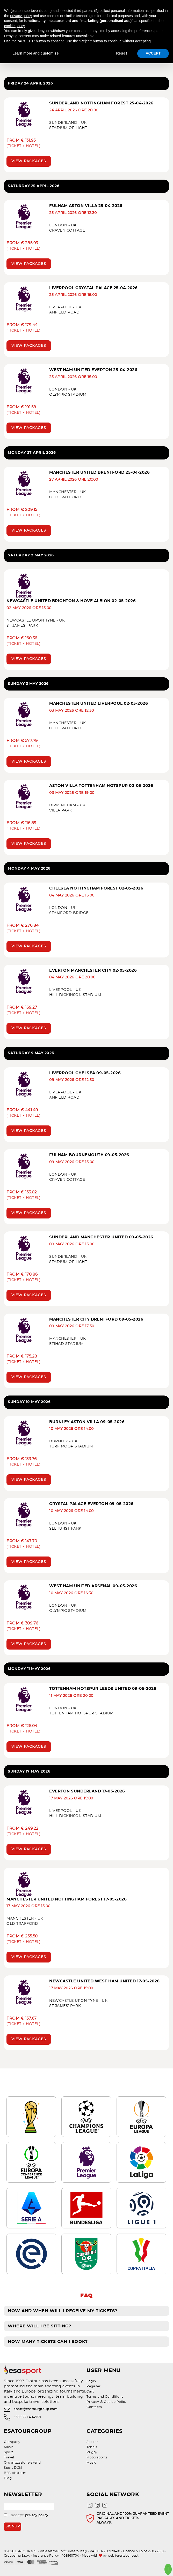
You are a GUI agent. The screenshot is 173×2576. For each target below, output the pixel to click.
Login (91, 2381)
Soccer (92, 2441)
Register (93, 2386)
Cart (90, 2391)
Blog (8, 2478)
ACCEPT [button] (153, 53)
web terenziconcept (123, 2555)
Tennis (91, 2447)
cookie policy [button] (14, 26)
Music (9, 2447)
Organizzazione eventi (22, 2462)
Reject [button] (121, 53)
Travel (9, 2457)
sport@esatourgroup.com (35, 2409)
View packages (28, 161)
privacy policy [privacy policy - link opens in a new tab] (21, 16)
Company (12, 2441)
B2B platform (15, 2472)
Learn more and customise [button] (35, 53)
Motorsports (96, 2457)
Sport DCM (13, 2467)
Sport (8, 2452)
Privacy (92, 2401)
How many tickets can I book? (48, 2342)
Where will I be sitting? (39, 2326)
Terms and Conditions (104, 2396)
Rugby (92, 2452)
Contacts (94, 2407)
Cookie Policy (115, 2401)
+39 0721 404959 (27, 2417)
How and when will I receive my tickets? (62, 2311)
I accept (26, 2515)
